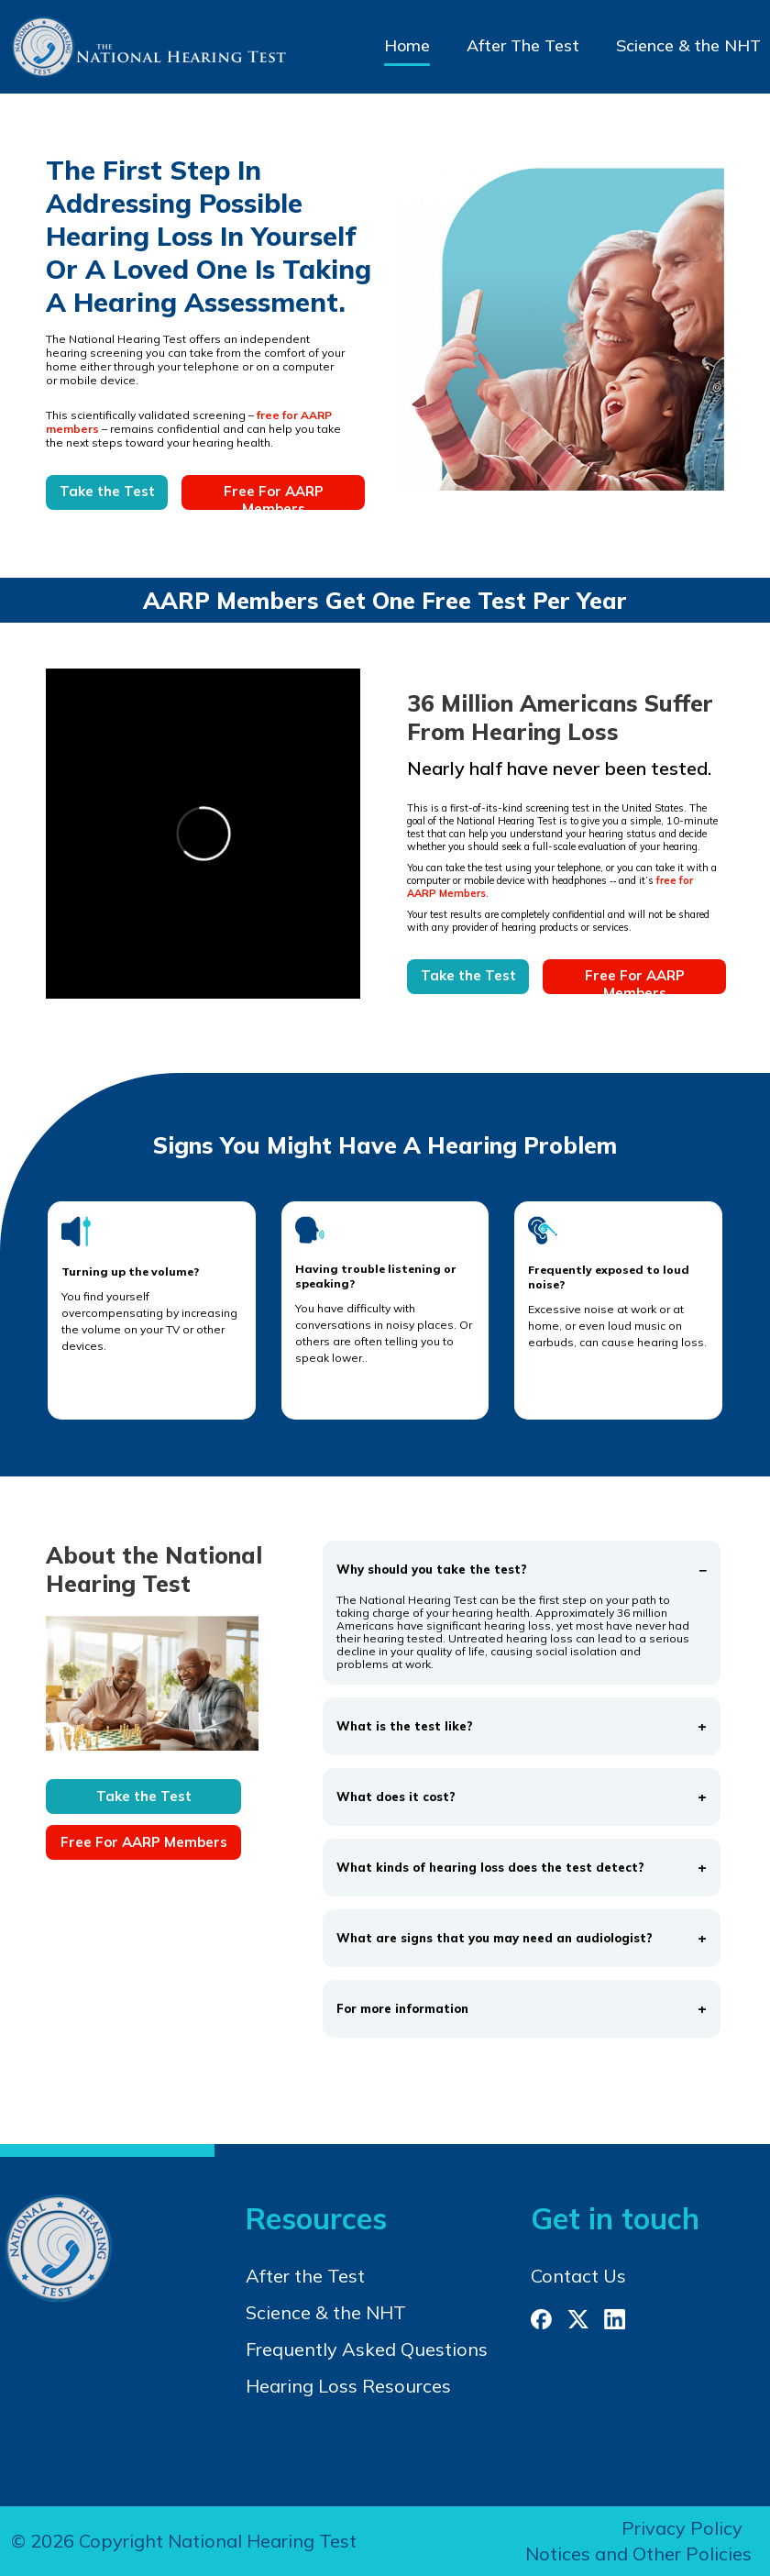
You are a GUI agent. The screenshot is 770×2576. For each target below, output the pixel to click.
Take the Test (107, 491)
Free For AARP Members (274, 496)
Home (407, 45)
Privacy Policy (682, 2527)
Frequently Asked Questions (367, 2349)
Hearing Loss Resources (348, 2385)
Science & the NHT (688, 45)
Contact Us (578, 2275)
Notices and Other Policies (638, 2553)
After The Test (523, 45)
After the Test (305, 2275)
